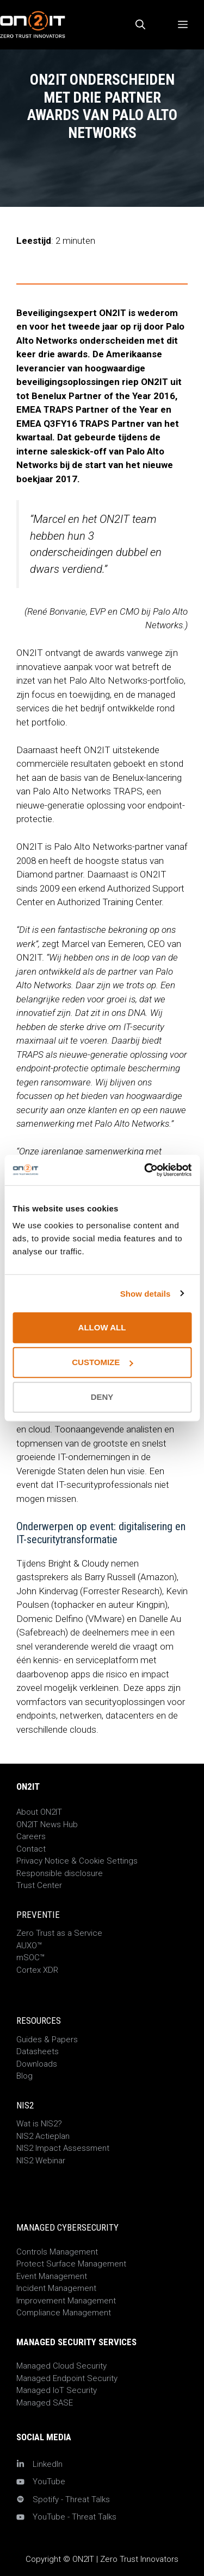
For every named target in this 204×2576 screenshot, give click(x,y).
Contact (31, 1849)
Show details (145, 1293)
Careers (31, 1836)
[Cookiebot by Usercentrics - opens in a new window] (145, 1170)
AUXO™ (29, 1945)
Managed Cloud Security (61, 2366)
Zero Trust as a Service (59, 1933)
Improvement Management (66, 2301)
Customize (102, 1362)
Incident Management (56, 2288)
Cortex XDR (37, 1970)
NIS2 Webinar (40, 2160)
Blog (24, 2076)
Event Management (51, 2276)
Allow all (102, 1327)
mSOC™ (30, 1957)
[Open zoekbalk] (140, 25)
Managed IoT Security (56, 2390)
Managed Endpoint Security (67, 2378)
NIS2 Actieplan (43, 2136)
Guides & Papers (47, 2039)
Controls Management (57, 2252)
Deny (102, 1396)
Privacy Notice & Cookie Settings (77, 1861)
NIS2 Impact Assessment (62, 2148)
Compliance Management (63, 2313)
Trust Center (39, 1885)
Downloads (36, 2064)
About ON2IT (39, 1812)
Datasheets (37, 2051)
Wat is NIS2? (39, 2124)
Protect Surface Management (71, 2264)
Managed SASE (44, 2403)
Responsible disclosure (59, 1873)
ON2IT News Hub (47, 1824)
